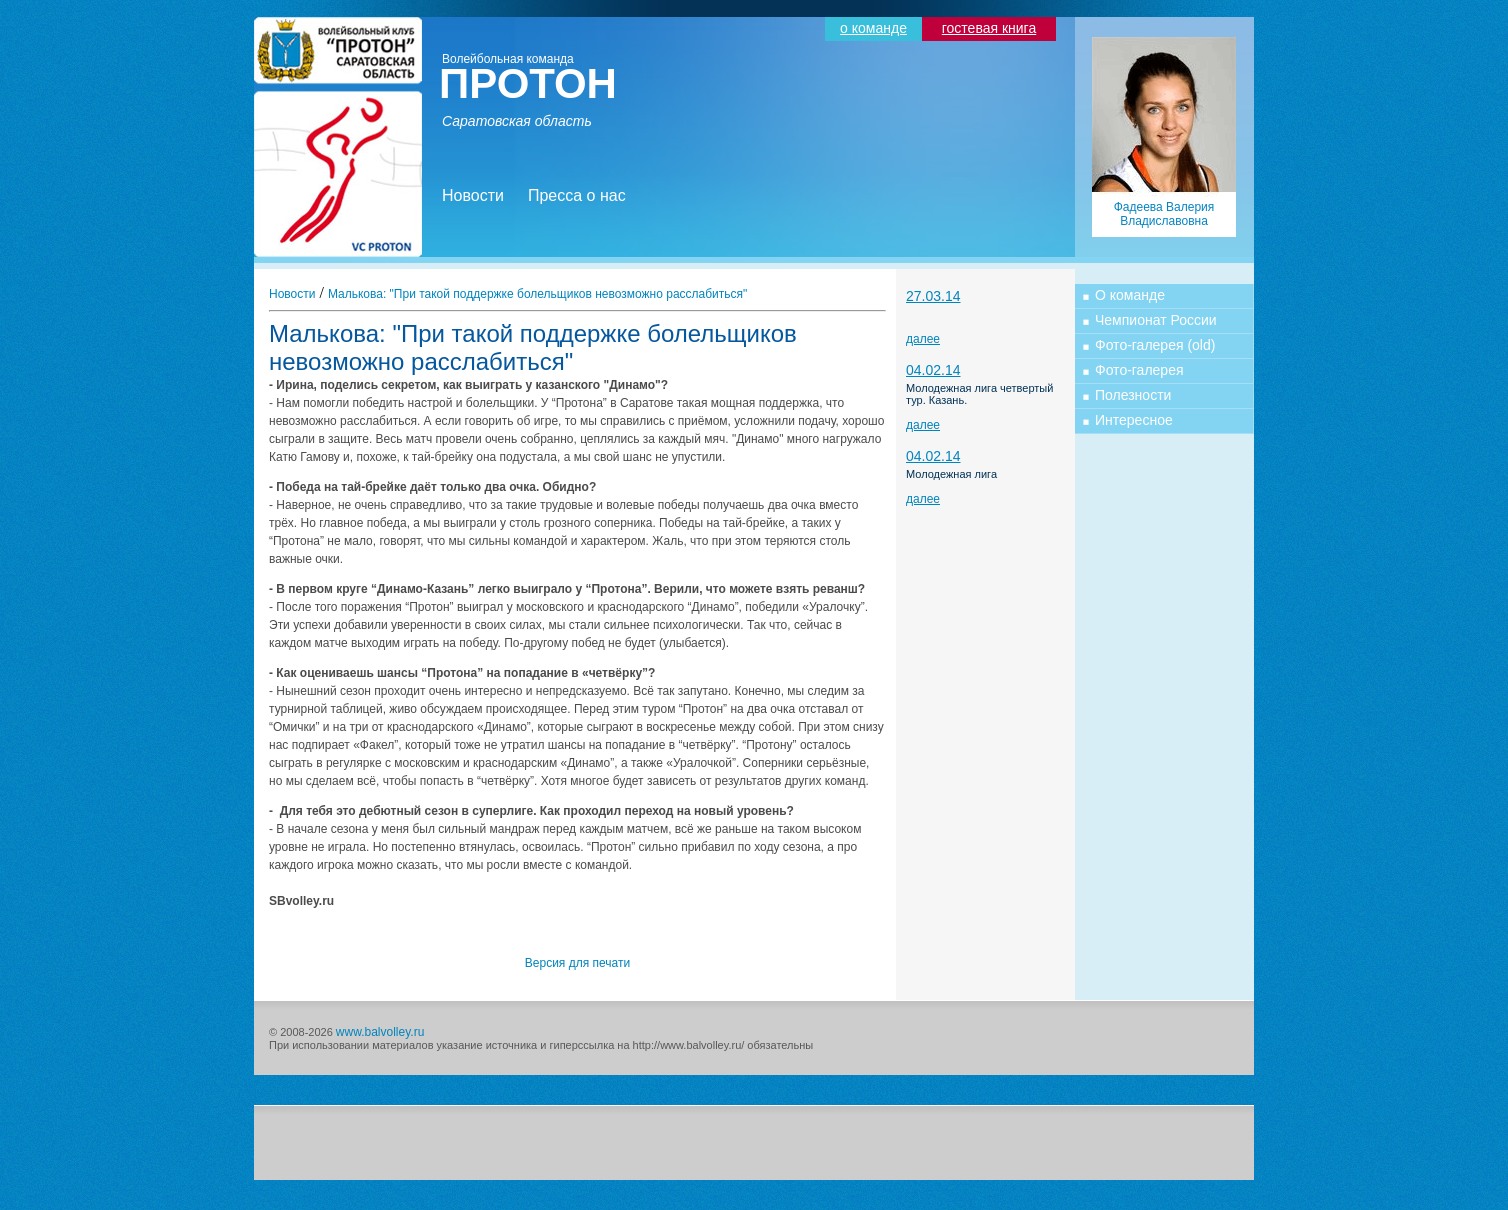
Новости (473, 195)
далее (923, 339)
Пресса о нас (577, 195)
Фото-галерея (1139, 370)
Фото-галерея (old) (1155, 345)
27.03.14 (933, 296)
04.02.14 (933, 370)
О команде (1130, 295)
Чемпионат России (1156, 320)
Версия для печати (577, 963)
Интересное (1134, 420)
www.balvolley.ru (380, 1032)
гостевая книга (989, 28)
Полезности (1133, 395)
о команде (873, 28)
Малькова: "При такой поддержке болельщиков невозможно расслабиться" (537, 294)
